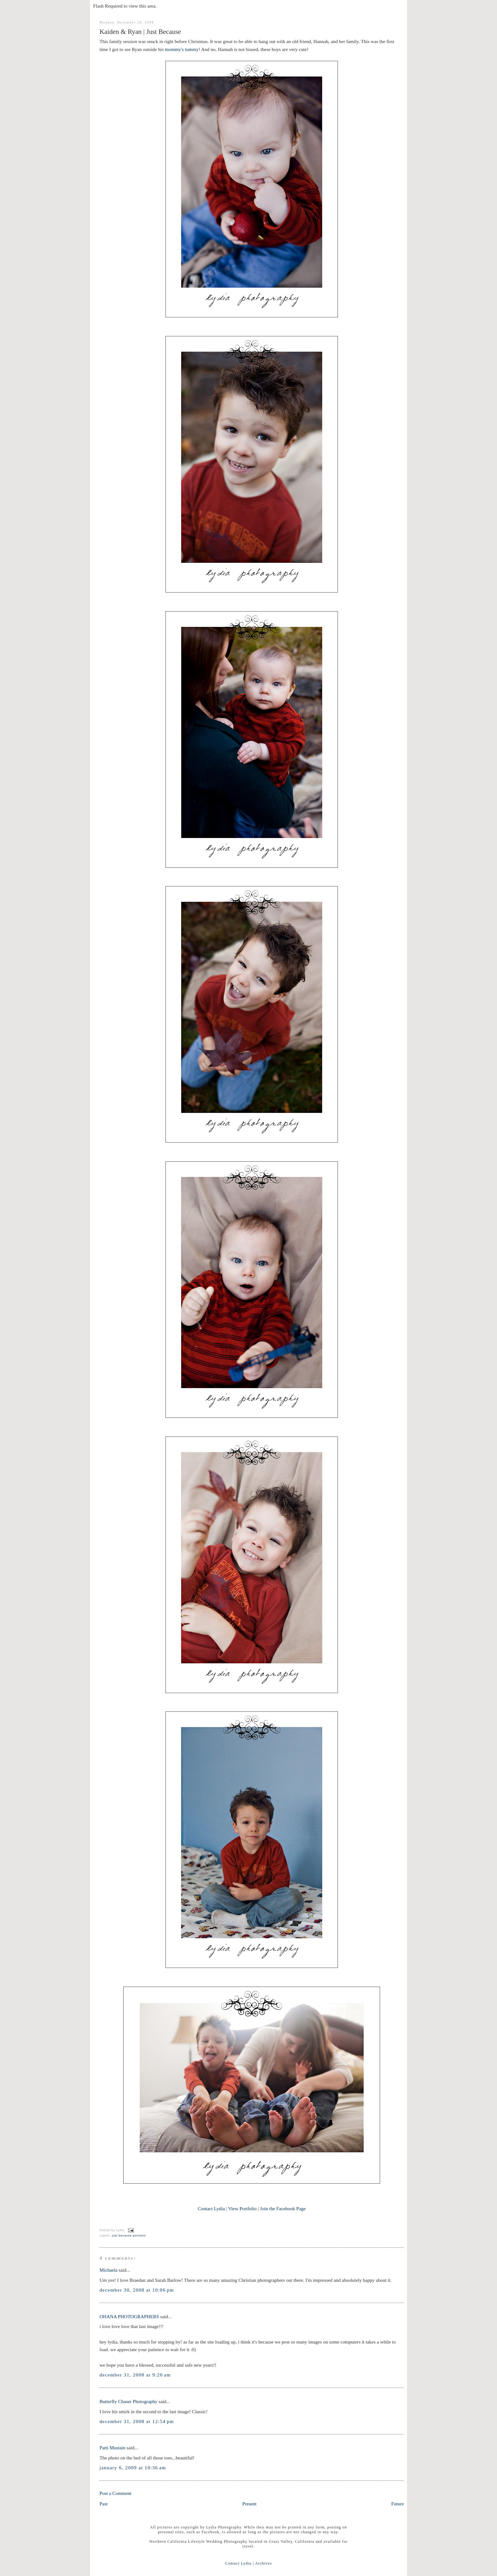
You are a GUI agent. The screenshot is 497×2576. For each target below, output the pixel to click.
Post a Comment (116, 2493)
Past (103, 2503)
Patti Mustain (113, 2447)
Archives (263, 2563)
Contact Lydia (211, 2208)
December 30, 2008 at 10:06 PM (137, 2290)
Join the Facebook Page (283, 2208)
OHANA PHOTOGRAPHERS (129, 2316)
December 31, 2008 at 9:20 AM (135, 2374)
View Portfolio (242, 2208)
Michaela (109, 2270)
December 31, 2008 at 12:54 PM (137, 2421)
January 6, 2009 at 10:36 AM (133, 2467)
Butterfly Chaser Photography (128, 2401)
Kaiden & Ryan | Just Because (140, 31)
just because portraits (129, 2235)
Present (249, 2503)
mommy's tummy (181, 49)
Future (397, 2503)
